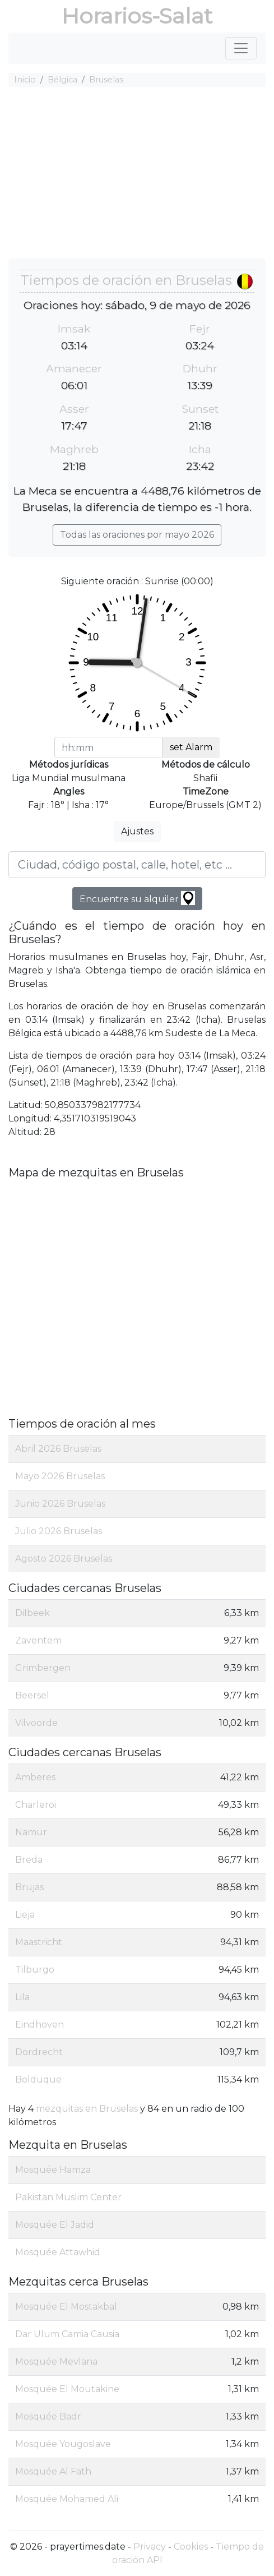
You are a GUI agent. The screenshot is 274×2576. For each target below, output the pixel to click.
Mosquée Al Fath (53, 2471)
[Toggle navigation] (241, 48)
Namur (31, 1832)
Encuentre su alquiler (137, 898)
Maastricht (38, 1942)
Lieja (25, 1914)
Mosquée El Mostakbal (66, 2306)
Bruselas (106, 80)
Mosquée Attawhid (57, 2252)
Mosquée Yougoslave (63, 2444)
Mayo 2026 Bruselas (60, 1476)
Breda (29, 1859)
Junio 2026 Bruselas (60, 1503)
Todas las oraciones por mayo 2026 (137, 534)
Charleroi (35, 1804)
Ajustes (137, 831)
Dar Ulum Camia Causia (67, 2334)
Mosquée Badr (48, 2416)
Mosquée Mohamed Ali (66, 2499)
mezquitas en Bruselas (87, 2108)
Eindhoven (39, 2024)
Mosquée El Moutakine (67, 2389)
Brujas (29, 1887)
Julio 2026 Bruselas (58, 1531)
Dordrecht (39, 2052)
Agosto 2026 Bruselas (63, 1558)
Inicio (25, 80)
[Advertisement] (137, 174)
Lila (22, 1997)
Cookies (191, 2546)
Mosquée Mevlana (56, 2361)
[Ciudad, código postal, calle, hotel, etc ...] (137, 864)
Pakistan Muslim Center (68, 2197)
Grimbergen (43, 1668)
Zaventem (38, 1640)
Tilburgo (34, 1969)
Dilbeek (32, 1613)
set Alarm (191, 747)
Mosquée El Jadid (54, 2224)
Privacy (149, 2546)
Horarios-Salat (137, 16)
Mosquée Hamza (53, 2169)
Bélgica (62, 80)
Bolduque (38, 2079)
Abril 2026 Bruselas (58, 1448)
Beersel (32, 1695)
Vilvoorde (36, 1723)
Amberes (35, 1777)
